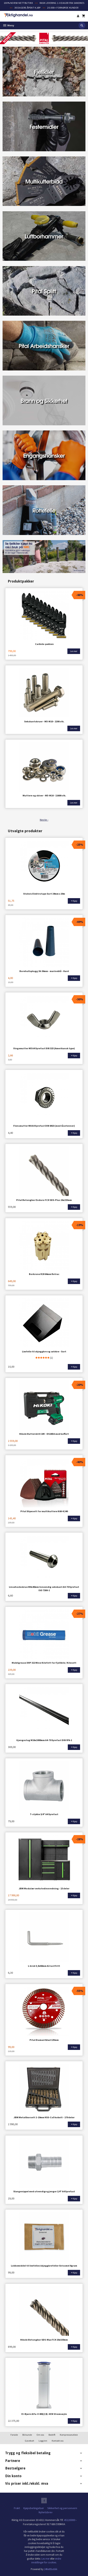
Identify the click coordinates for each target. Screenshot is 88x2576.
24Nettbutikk (50, 2569)
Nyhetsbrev (46, 2512)
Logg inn (43, 2440)
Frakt (17, 2508)
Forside (14, 2434)
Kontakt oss (57, 2440)
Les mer (45, 2558)
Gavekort (29, 2440)
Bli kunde (27, 2434)
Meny (8, 25)
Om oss (40, 2434)
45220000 (69, 2520)
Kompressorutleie (69, 2434)
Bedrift (52, 2434)
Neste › (44, 819)
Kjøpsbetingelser (33, 2508)
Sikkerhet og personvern (62, 2508)
